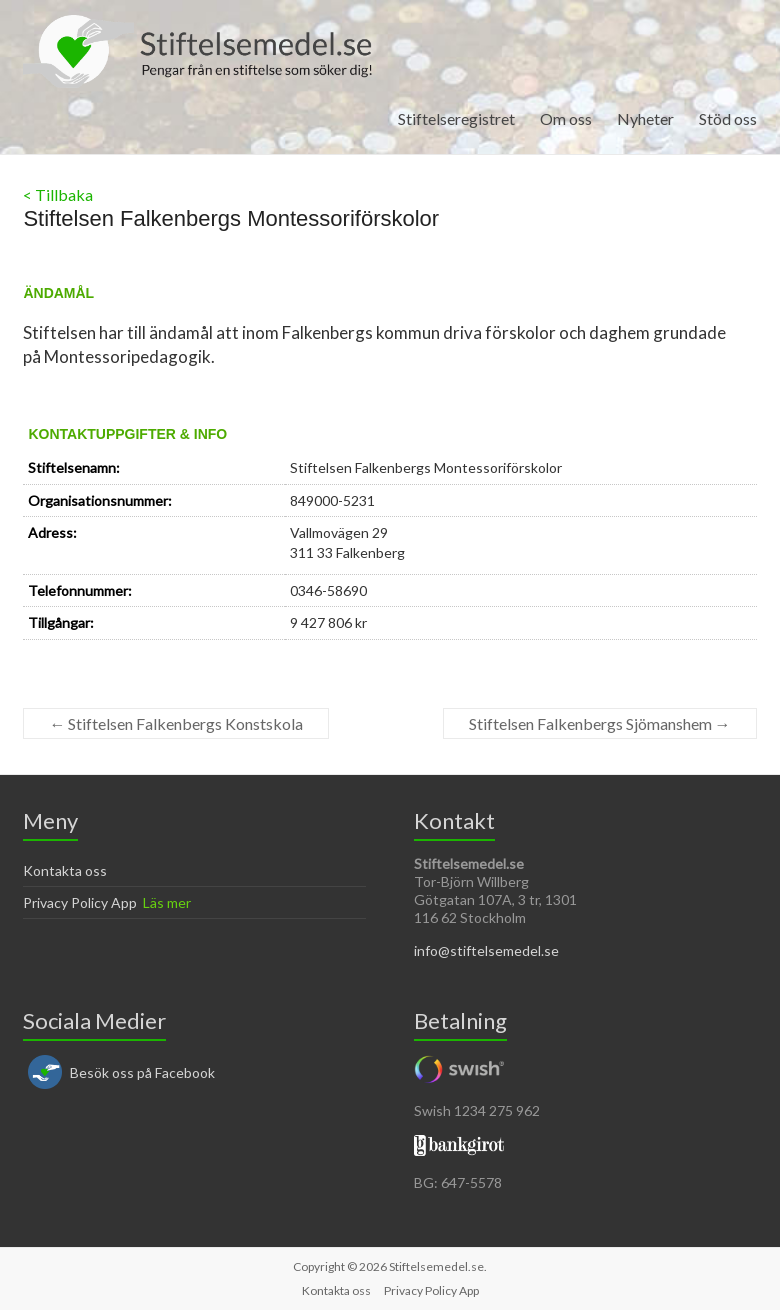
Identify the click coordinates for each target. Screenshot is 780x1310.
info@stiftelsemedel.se (486, 950)
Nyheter (645, 118)
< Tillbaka (58, 194)
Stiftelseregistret (456, 118)
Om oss (566, 118)
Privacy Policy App (80, 902)
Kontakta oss (65, 870)
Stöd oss (728, 118)
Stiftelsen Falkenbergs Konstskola (176, 723)
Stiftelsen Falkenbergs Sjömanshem (600, 723)
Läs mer (167, 902)
